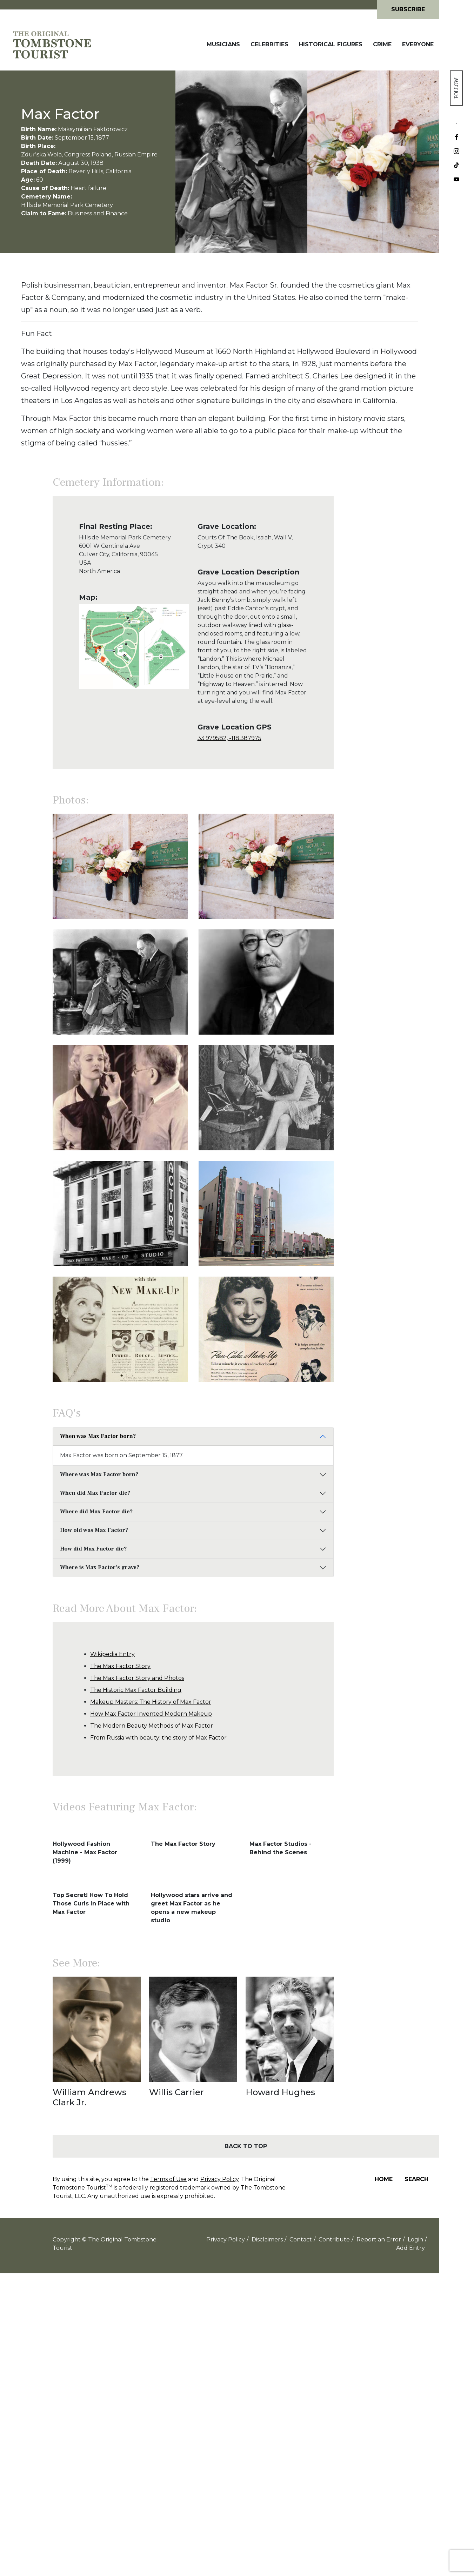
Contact (300, 2239)
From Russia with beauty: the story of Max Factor (158, 1737)
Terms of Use (168, 2179)
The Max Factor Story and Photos (137, 1678)
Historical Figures (330, 44)
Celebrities (269, 44)
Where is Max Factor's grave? (99, 1567)
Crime (382, 44)
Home (384, 2179)
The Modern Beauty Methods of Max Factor (151, 1725)
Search (416, 2179)
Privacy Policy (219, 2179)
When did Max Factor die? (95, 1492)
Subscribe (408, 9)
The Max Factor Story (120, 1666)
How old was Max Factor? (94, 1530)
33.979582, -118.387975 (229, 738)
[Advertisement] (386, 631)
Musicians (223, 44)
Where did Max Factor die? (96, 1511)
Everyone (418, 44)
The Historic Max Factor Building (135, 1690)
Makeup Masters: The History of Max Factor (150, 1702)
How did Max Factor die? (93, 1548)
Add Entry (410, 2248)
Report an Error (378, 2239)
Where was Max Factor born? (99, 1474)
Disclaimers (267, 2239)
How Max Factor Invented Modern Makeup (151, 1713)
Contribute (334, 2239)
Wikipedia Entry (112, 1654)
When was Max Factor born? (98, 1436)
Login (415, 2239)
